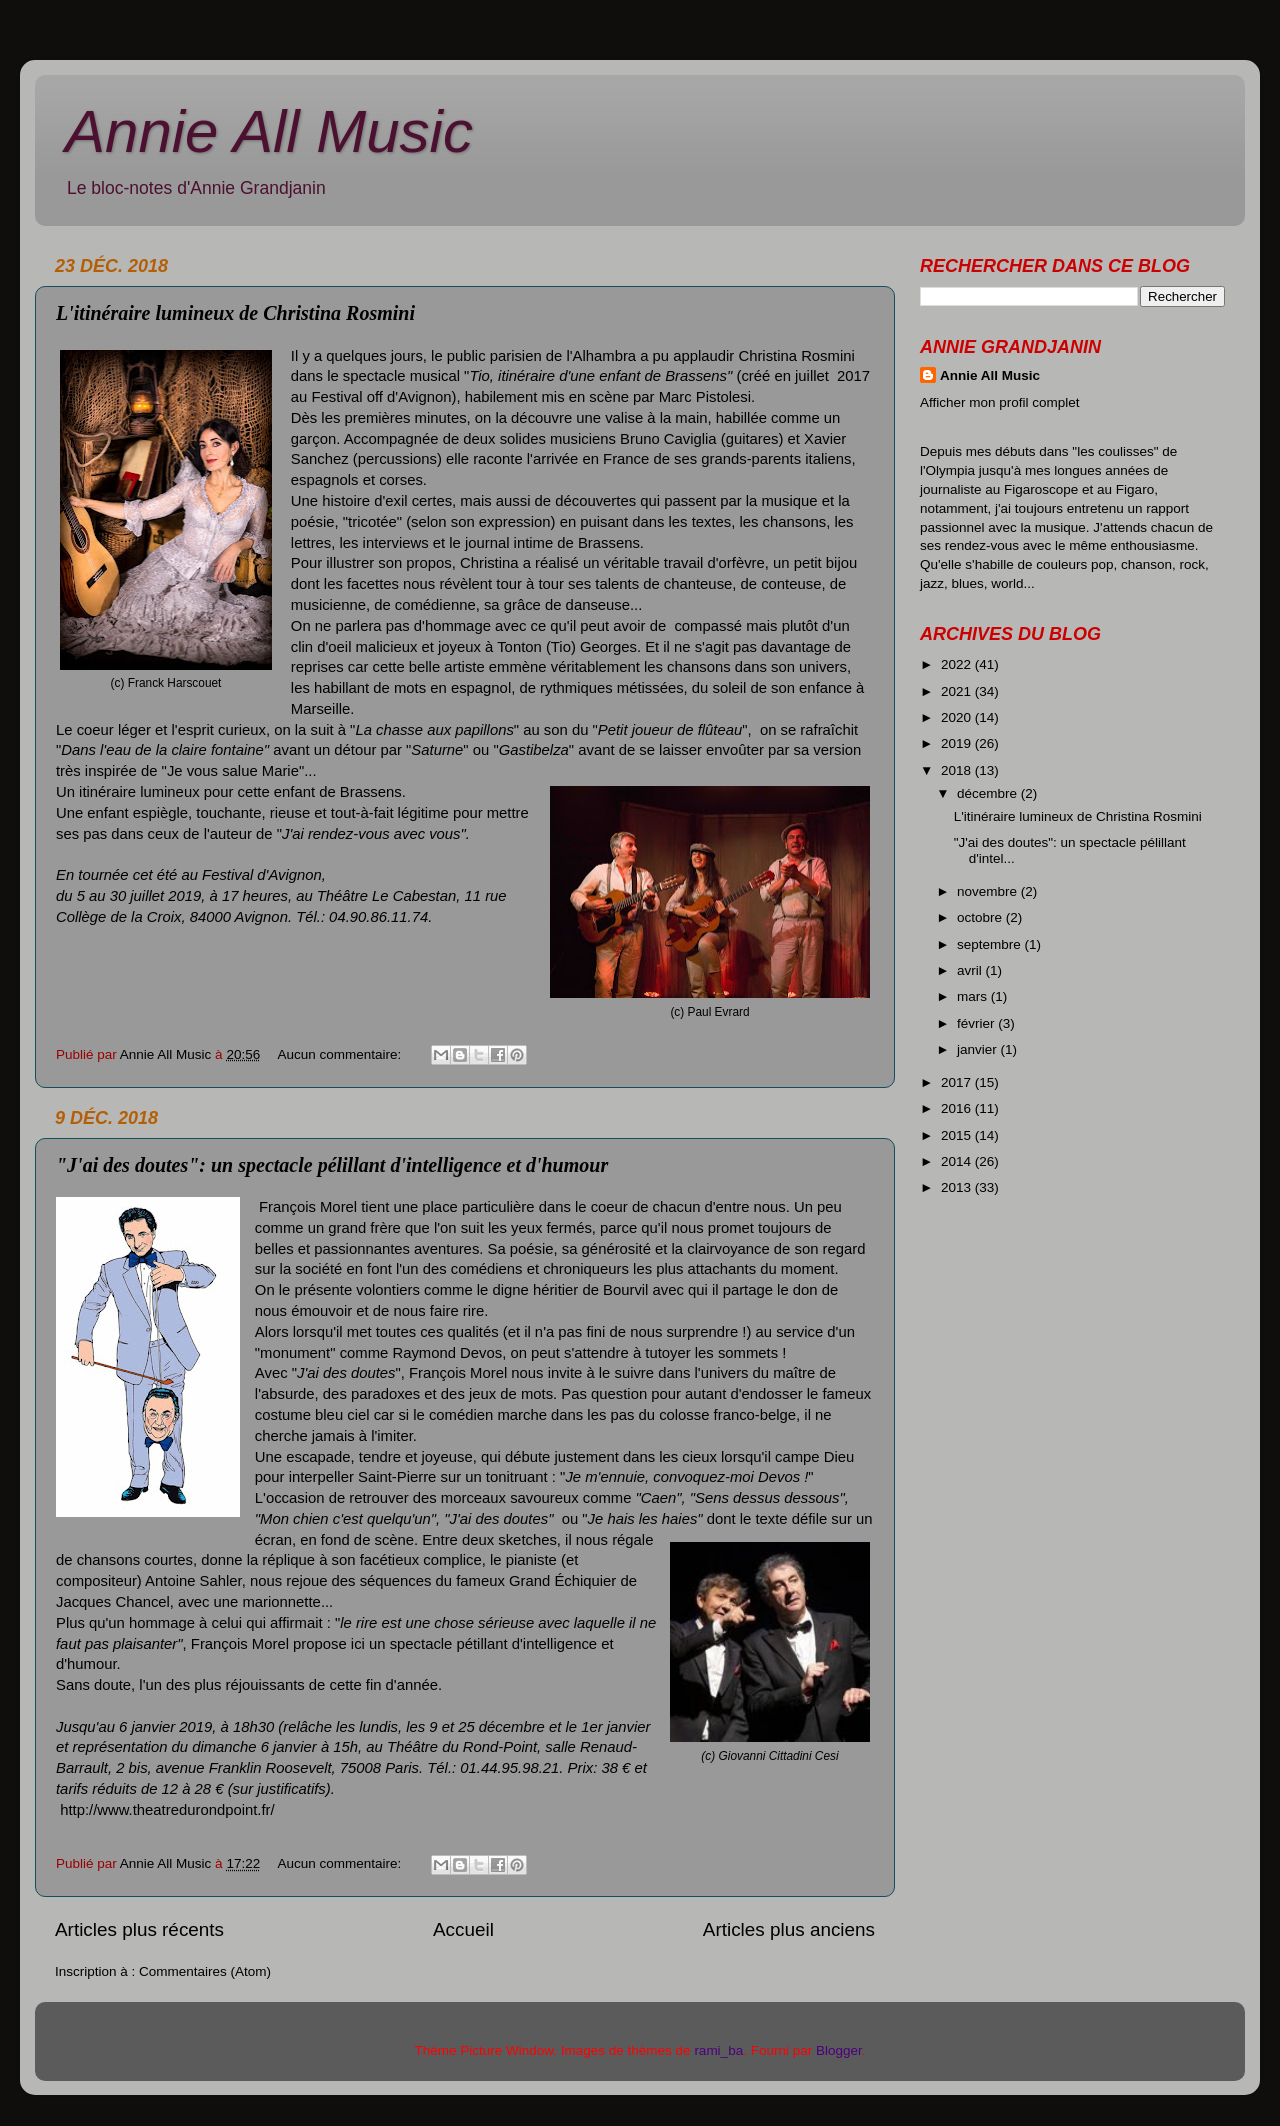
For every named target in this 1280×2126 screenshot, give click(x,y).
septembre (991, 944)
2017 (958, 1082)
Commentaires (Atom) (205, 1971)
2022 (958, 664)
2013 (958, 1187)
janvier (979, 1049)
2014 (958, 1161)
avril (971, 970)
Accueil (463, 1929)
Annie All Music (269, 131)
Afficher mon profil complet (1000, 402)
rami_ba (718, 2050)
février (977, 1023)
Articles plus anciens (789, 1929)
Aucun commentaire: (341, 1054)
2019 (958, 743)
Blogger (839, 2050)
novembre (989, 891)
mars (974, 996)
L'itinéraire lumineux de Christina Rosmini (235, 313)
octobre (981, 917)
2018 (958, 770)
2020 (958, 717)
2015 (958, 1135)
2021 (958, 691)
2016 (958, 1108)
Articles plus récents (139, 1929)
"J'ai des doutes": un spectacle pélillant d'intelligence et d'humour (332, 1165)
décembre (989, 793)
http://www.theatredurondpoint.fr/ (167, 1810)
